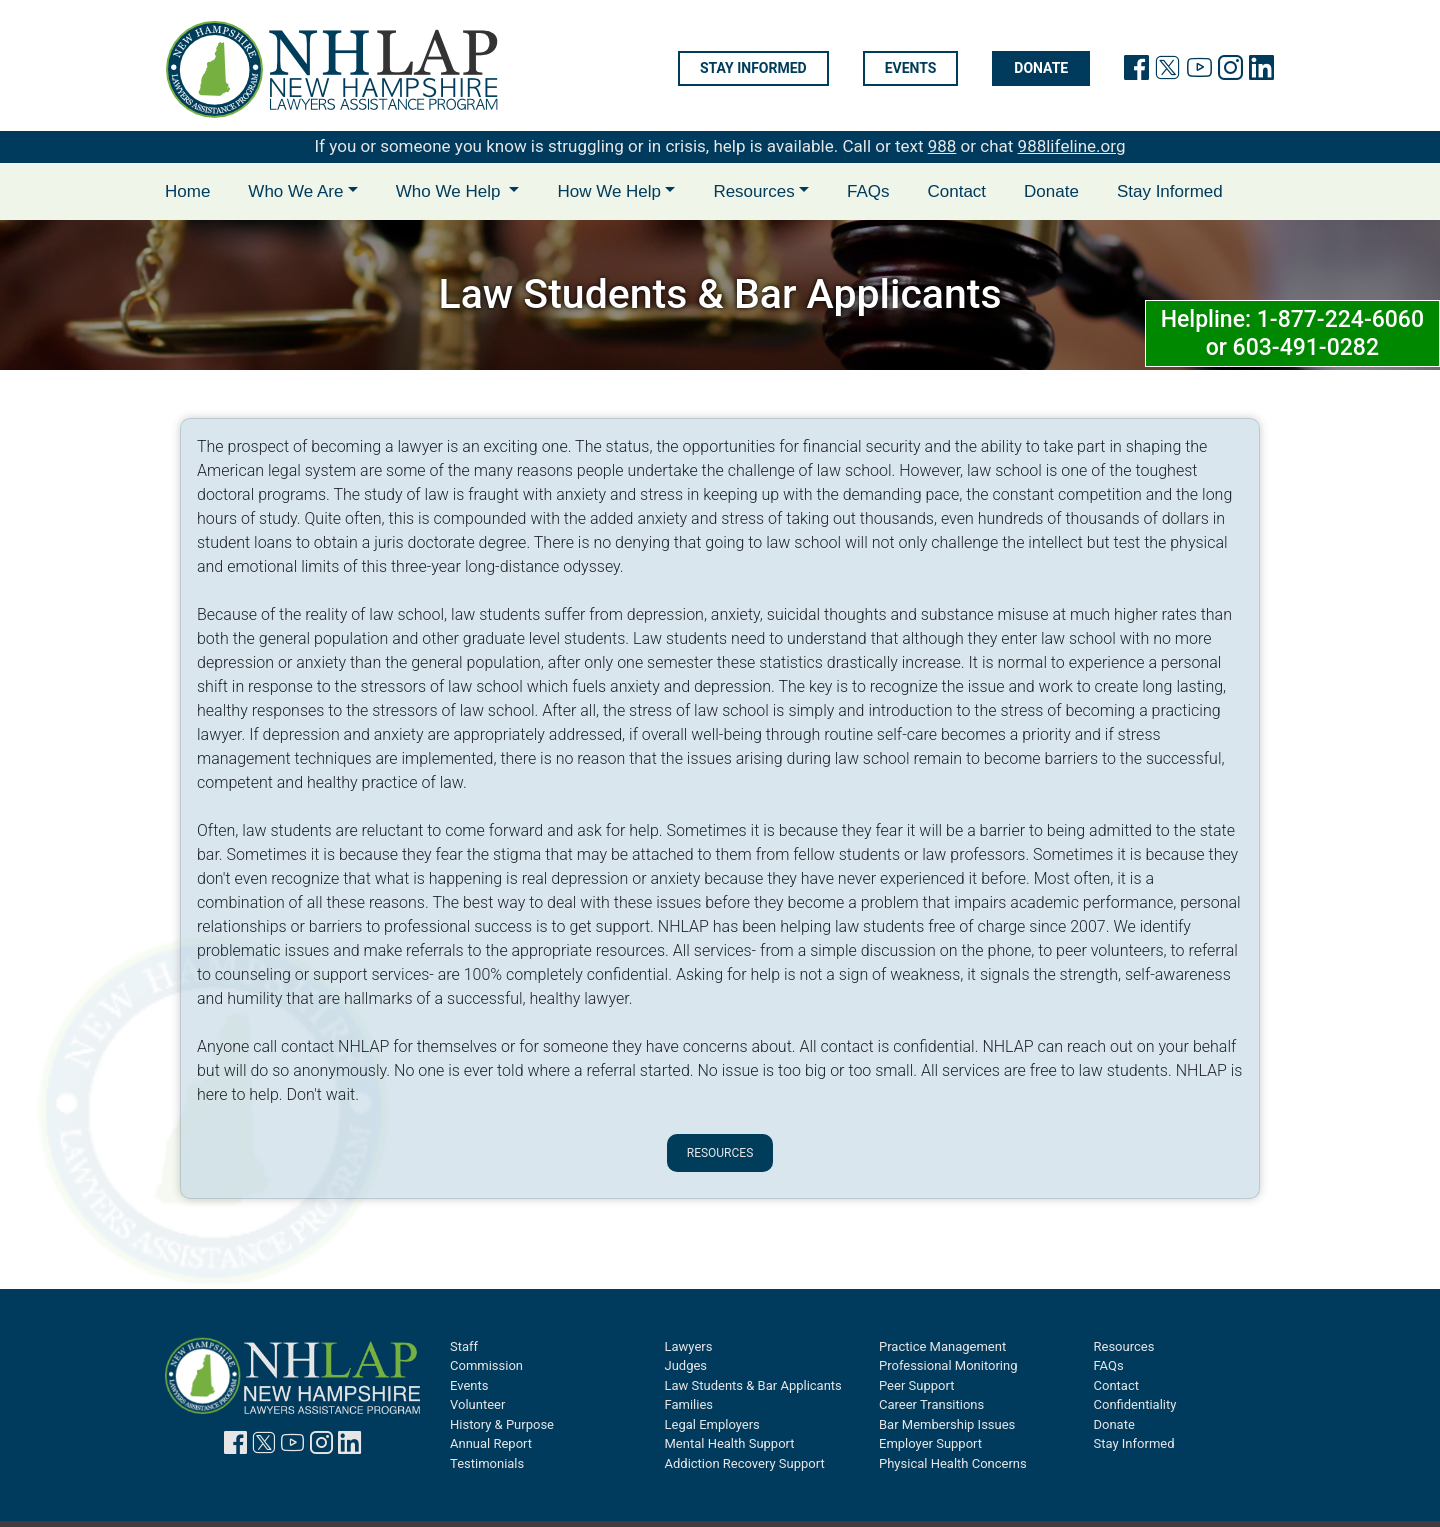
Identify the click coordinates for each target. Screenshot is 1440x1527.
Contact (956, 191)
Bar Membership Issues (947, 1424)
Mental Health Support (730, 1443)
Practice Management (942, 1346)
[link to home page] (332, 69)
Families (689, 1404)
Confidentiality (1135, 1404)
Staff (464, 1346)
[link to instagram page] (1230, 71)
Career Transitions (931, 1404)
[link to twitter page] (1167, 71)
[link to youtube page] (1199, 71)
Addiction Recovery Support (745, 1463)
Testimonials (487, 1463)
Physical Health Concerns (953, 1463)
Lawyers (689, 1346)
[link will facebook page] (1136, 71)
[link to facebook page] (235, 1446)
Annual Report (491, 1443)
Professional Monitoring (948, 1365)
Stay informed (753, 69)
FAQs (868, 191)
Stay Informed (1170, 191)
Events (911, 69)
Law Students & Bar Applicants (753, 1385)
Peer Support (916, 1385)
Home (187, 191)
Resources (720, 1153)
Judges (686, 1365)
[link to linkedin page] (1261, 71)
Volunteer (477, 1404)
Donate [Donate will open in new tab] (1041, 69)
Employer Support (930, 1443)
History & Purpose (502, 1424)
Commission (486, 1365)
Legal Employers (712, 1424)
